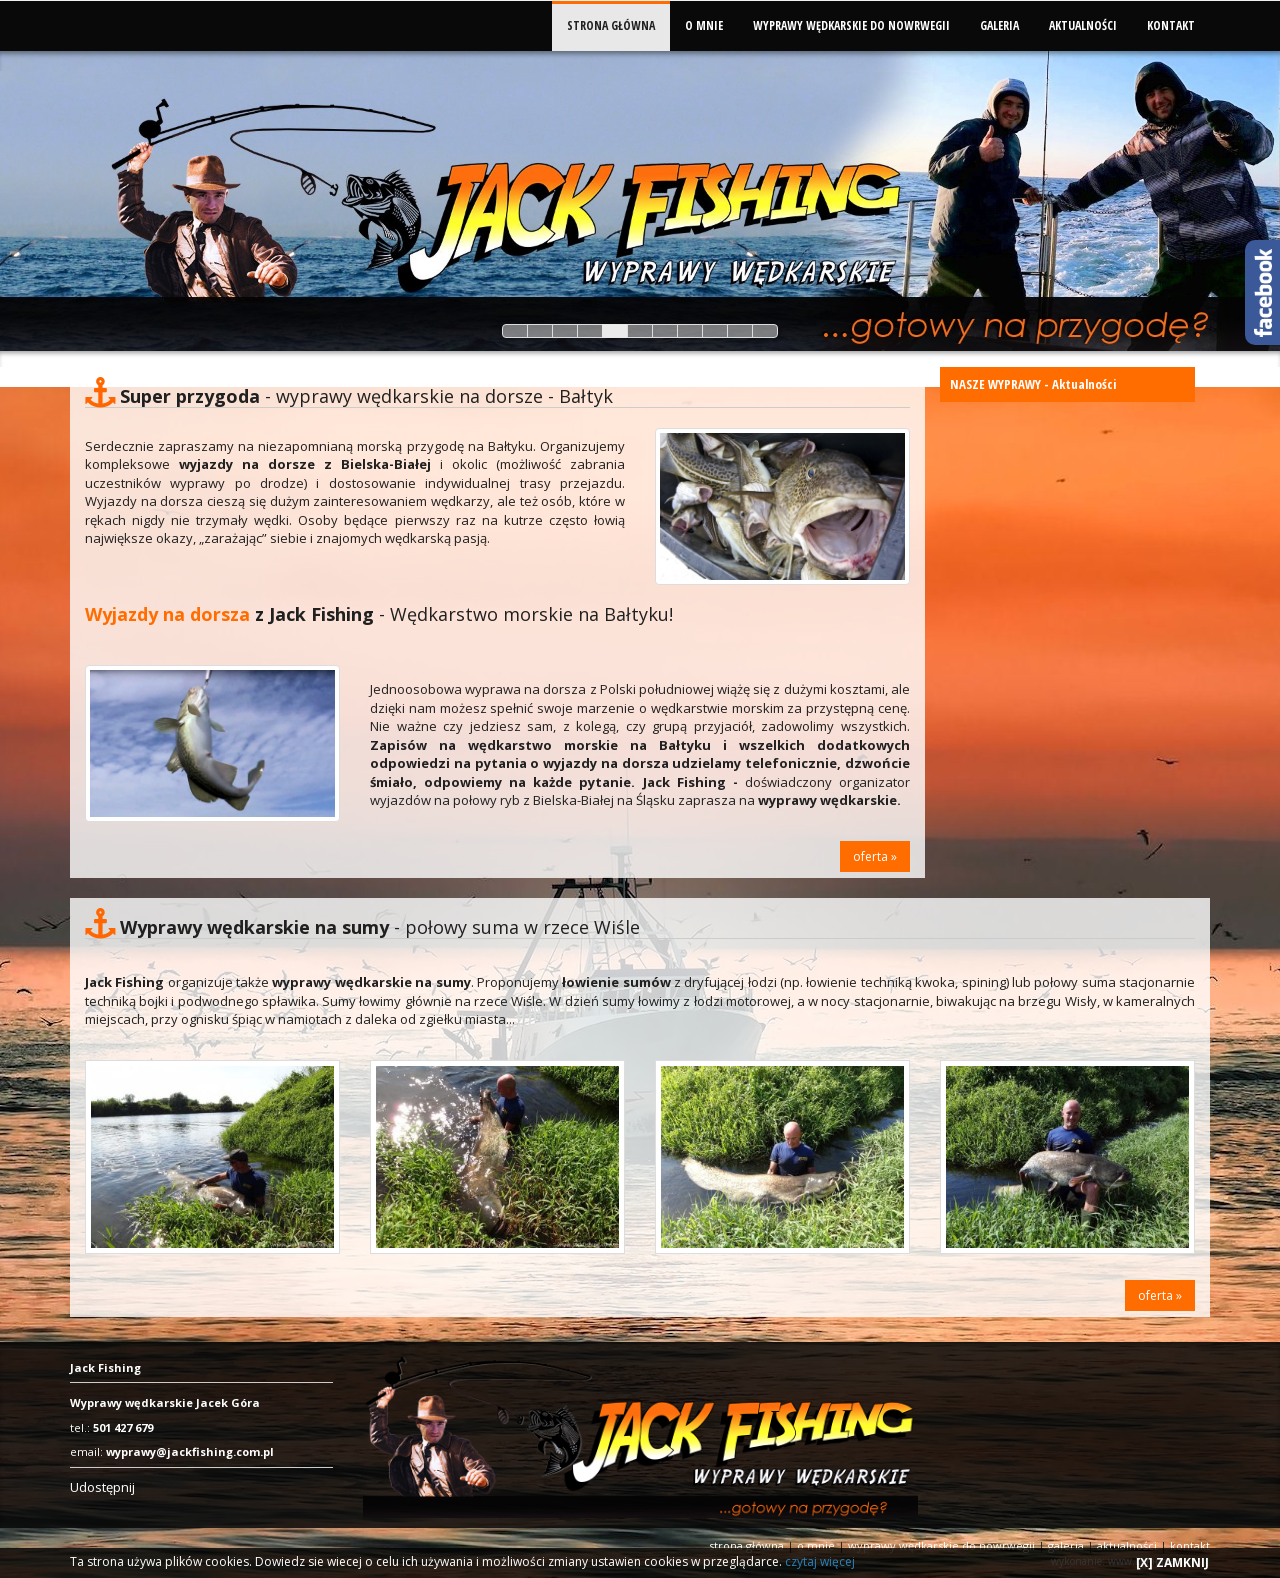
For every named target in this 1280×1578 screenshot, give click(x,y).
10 (740, 331)
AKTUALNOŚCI (1083, 25)
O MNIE (704, 25)
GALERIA (999, 25)
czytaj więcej (820, 1561)
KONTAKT (1171, 25)
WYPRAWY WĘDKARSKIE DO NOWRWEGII (851, 25)
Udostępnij (102, 1487)
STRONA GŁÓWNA (611, 25)
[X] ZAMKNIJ (1172, 1562)
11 (765, 331)
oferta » (875, 856)
